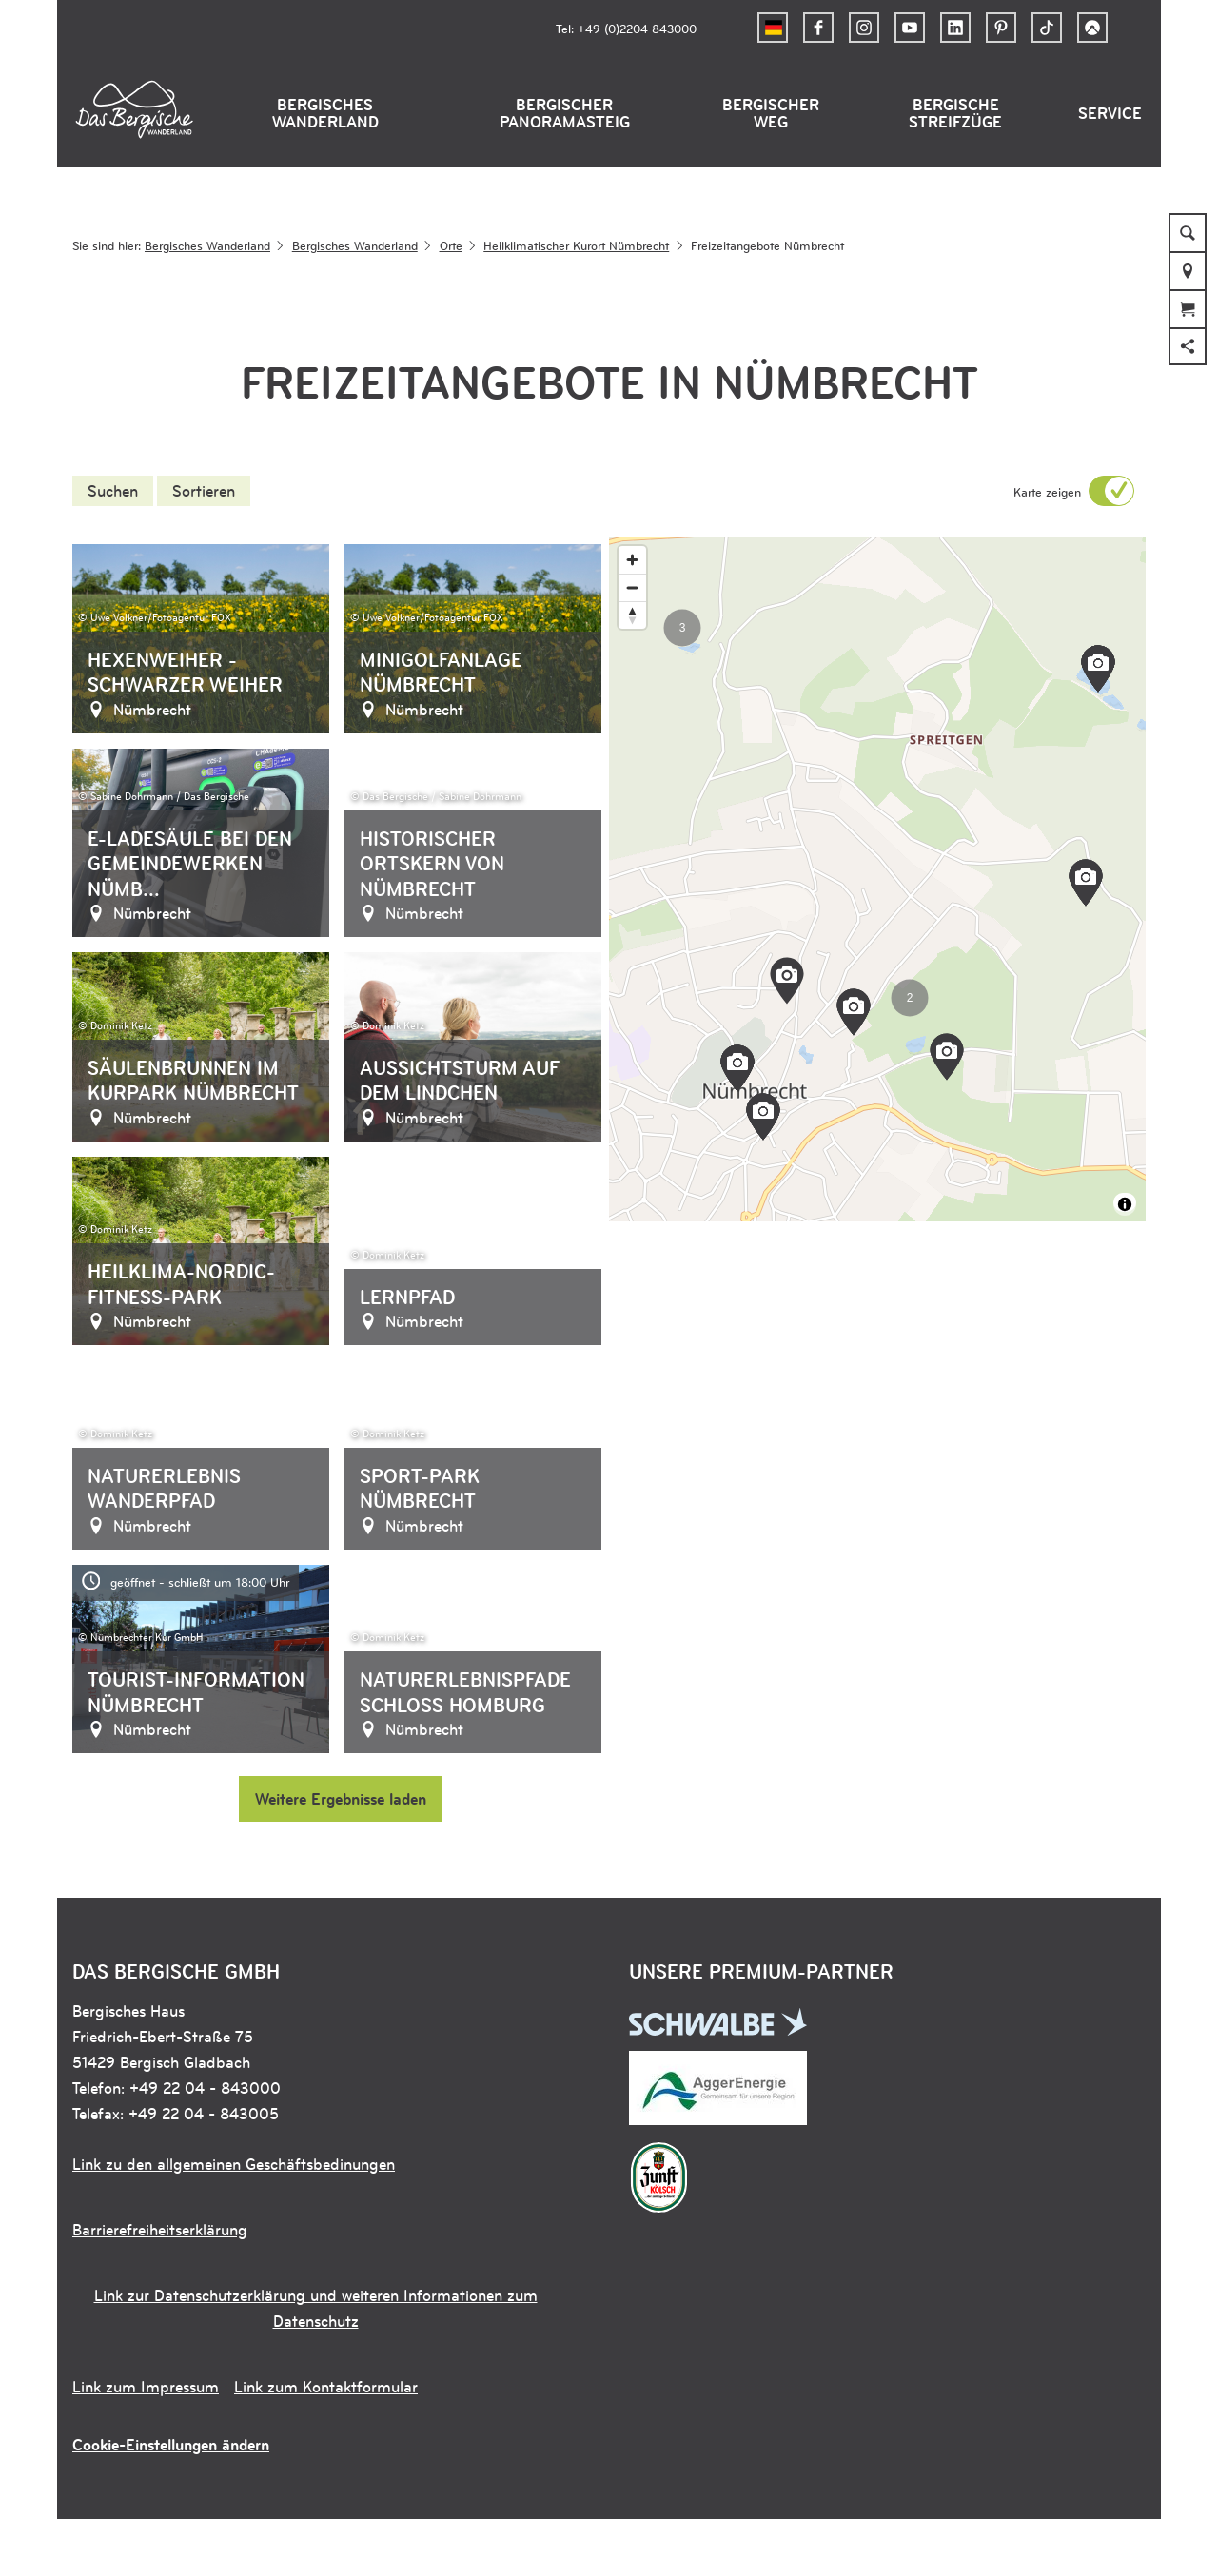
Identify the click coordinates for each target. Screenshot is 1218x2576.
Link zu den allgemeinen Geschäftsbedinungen (233, 2164)
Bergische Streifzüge (955, 113)
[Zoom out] (632, 587)
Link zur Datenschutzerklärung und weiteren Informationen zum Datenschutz (316, 2308)
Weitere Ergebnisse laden (340, 1798)
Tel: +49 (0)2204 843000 (626, 28)
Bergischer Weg (770, 113)
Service (1110, 113)
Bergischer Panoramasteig (565, 113)
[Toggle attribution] (1124, 1204)
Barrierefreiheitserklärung (159, 2229)
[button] (818, 27)
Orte (451, 245)
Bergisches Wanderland (325, 113)
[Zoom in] (632, 560)
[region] (877, 879)
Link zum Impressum (145, 2386)
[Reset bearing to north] (632, 615)
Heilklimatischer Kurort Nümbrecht (576, 245)
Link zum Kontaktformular (326, 2386)
